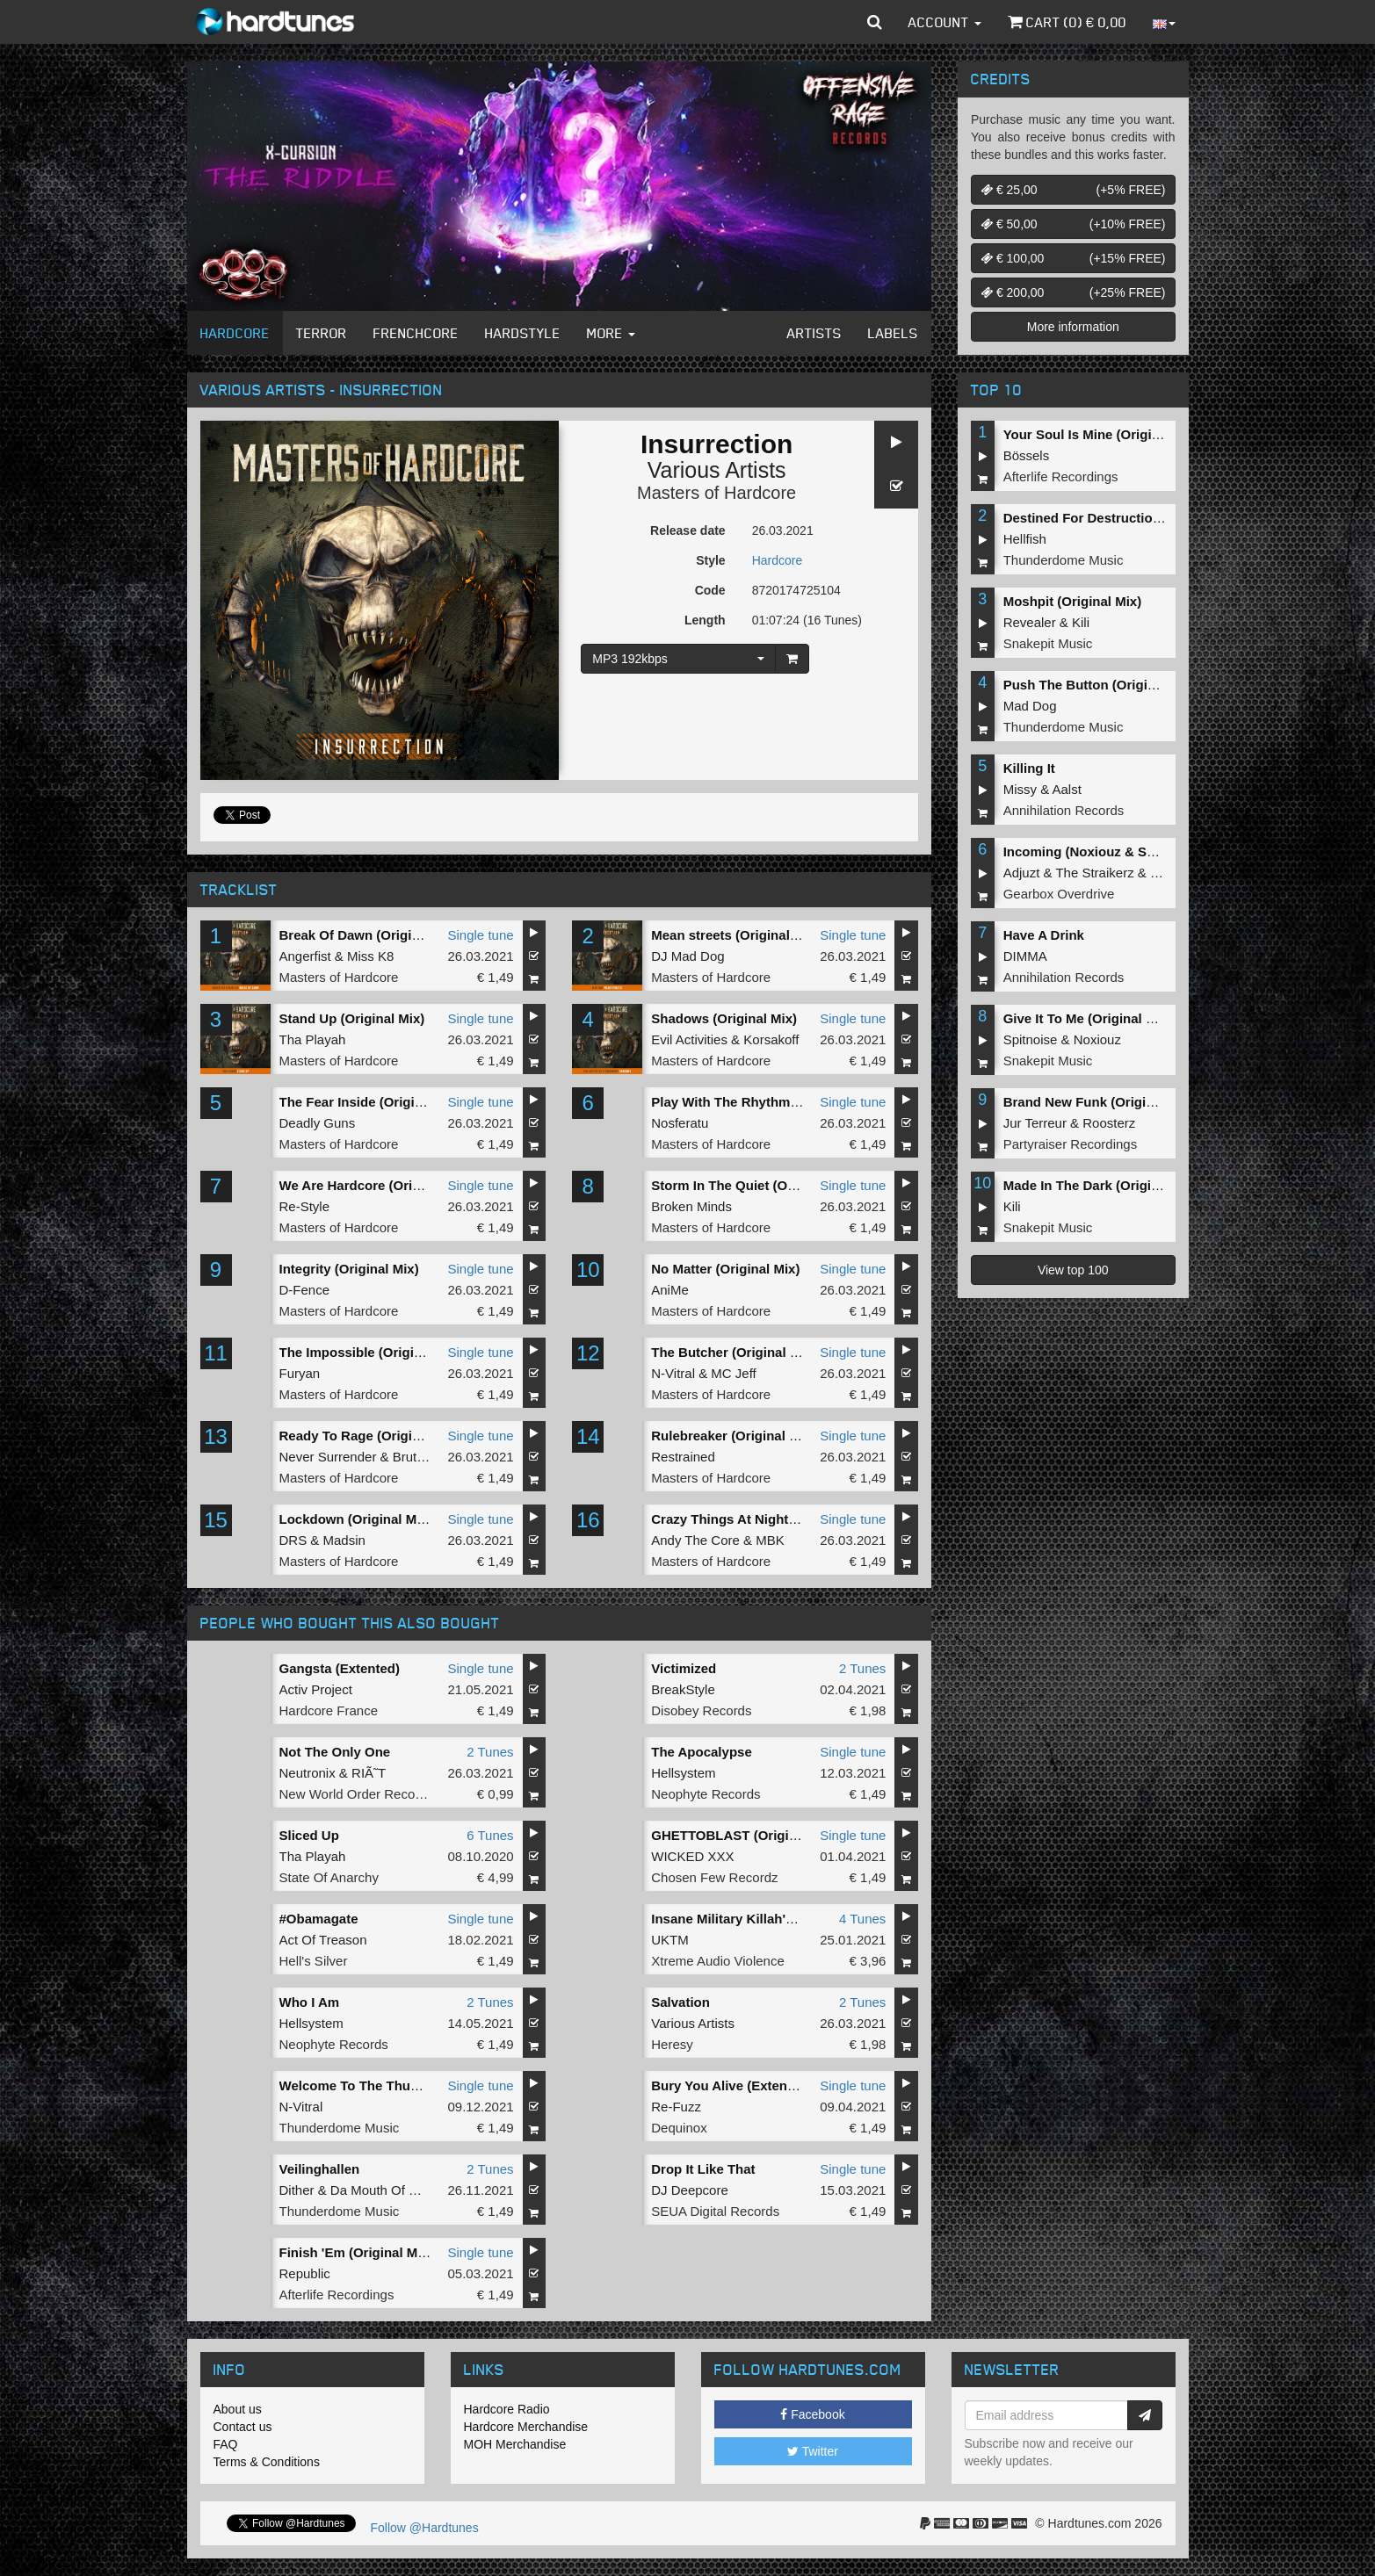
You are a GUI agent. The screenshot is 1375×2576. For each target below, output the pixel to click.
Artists (814, 333)
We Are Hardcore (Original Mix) (376, 1185)
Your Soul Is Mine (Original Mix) (1102, 434)
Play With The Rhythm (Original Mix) (764, 1101)
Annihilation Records (1064, 810)
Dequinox (678, 2127)
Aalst (1067, 789)
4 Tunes (862, 1918)
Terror (321, 333)
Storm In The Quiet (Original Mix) (754, 1185)
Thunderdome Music (339, 2127)
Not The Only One (335, 1751)
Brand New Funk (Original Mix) (1099, 1101)
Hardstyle (523, 333)
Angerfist (305, 956)
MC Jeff (733, 1373)
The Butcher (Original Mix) (733, 1352)
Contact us (242, 2427)
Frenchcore (416, 333)
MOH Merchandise (515, 2444)
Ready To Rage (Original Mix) (370, 1435)
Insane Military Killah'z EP (732, 1918)
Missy (1020, 789)
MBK (770, 1540)
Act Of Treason (323, 1939)
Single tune (481, 934)
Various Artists (717, 470)
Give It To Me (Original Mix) (1087, 1018)
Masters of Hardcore (716, 492)
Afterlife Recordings (336, 2294)
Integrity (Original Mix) (349, 1268)
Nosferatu (679, 1122)
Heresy (672, 2044)
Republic (304, 2273)
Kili (1080, 622)
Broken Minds (691, 1206)
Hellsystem (683, 1772)
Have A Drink (1043, 934)
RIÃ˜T (368, 1772)
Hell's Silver (313, 1960)
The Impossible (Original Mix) (371, 1352)
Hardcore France (329, 1710)
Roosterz (1108, 1122)
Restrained (683, 1456)
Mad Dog (1030, 705)
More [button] (611, 333)
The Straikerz (1094, 872)
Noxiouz (1097, 1039)
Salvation (680, 2002)
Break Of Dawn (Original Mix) (370, 934)
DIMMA (1025, 956)
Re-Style (304, 1206)
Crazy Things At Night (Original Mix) (763, 1519)
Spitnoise (1030, 1039)
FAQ (225, 2444)
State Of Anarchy (329, 1877)
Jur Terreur (1035, 1122)
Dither (297, 2190)
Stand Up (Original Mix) (352, 1018)
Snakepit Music (1048, 643)
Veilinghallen (319, 2168)
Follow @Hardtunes (425, 2528)
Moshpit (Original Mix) (1072, 601)
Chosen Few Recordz (714, 1877)
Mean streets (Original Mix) (735, 934)
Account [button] (944, 22)
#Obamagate (318, 1918)
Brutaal (414, 1456)
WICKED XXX (692, 1856)
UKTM (670, 1939)
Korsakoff (771, 1039)
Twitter (812, 2451)
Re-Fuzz (676, 2106)
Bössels (1026, 455)
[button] (874, 22)
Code (710, 590)
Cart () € (1067, 22)
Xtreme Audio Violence (718, 1960)
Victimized (683, 1668)
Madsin (344, 1540)
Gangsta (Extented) (340, 1668)
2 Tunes (862, 1668)
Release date (688, 530)
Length (705, 620)
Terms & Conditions (266, 2462)
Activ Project (315, 1689)
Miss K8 (370, 956)
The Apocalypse (701, 1751)
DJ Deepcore (689, 2190)
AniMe (670, 1289)
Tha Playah (312, 1039)
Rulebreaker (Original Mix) (733, 1435)
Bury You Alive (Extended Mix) (746, 2085)
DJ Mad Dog (687, 956)
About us (237, 2409)
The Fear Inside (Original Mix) (371, 1101)
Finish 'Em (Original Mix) (356, 2252)
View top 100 (1073, 1270)
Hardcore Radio (507, 2409)
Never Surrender (328, 1456)
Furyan (300, 1373)
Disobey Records (701, 1710)
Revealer (1029, 622)
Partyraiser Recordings (1070, 1143)
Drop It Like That (703, 2168)
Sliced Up (309, 1835)
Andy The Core (695, 1540)
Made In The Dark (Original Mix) (1101, 1185)
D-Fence (304, 1289)
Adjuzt (1021, 872)
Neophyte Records (705, 1793)
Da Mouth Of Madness (396, 2190)
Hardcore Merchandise (526, 2427)
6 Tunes (490, 1835)
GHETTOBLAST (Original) (731, 1835)
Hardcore (235, 333)
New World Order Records (356, 1793)
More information (1073, 327)
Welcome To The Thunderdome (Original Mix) (420, 2085)
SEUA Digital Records (715, 2211)
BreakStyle (683, 1689)
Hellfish (1024, 538)
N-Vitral (673, 1373)
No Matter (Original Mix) (725, 1268)
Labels (893, 333)
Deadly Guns (317, 1122)
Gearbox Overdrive (1059, 893)
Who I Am (309, 2002)
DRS (293, 1540)
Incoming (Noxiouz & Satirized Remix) (1122, 851)
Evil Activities (689, 1039)
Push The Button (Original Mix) (1100, 684)
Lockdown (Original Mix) (355, 1519)
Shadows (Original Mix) (724, 1018)
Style (710, 560)
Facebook (812, 2414)
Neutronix (307, 1772)
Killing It (1029, 768)
